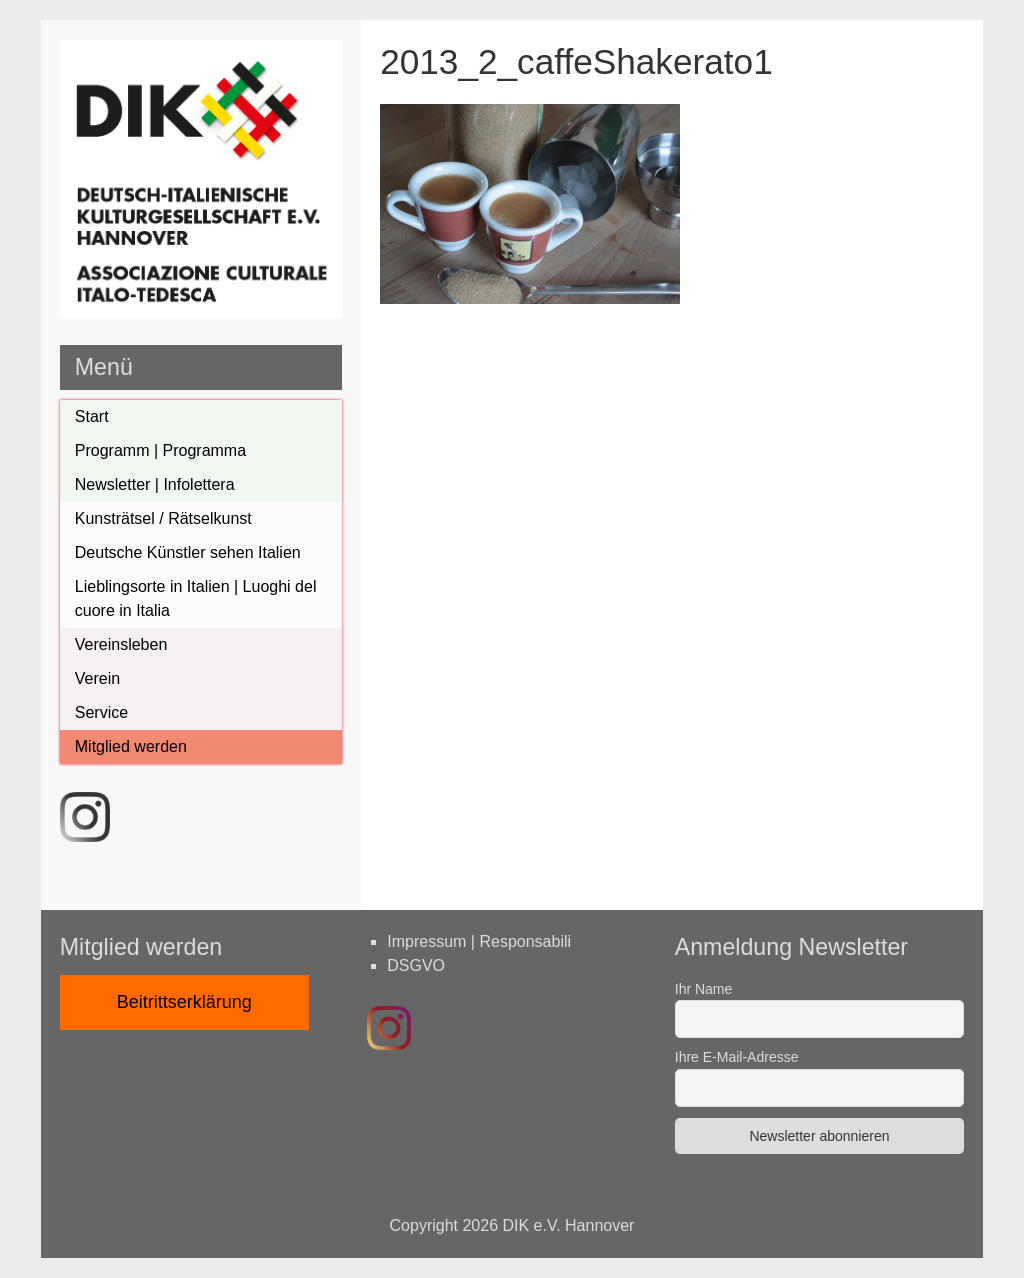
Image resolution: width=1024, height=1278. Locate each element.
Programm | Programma (160, 450)
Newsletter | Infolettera (155, 484)
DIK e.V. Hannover (569, 1225)
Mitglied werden (131, 746)
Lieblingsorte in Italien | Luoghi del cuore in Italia (196, 598)
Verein (97, 678)
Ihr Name (704, 989)
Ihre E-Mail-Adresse (737, 1057)
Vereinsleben (121, 644)
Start (92, 416)
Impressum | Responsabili (479, 941)
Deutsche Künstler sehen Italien (188, 552)
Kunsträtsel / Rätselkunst (163, 518)
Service (101, 712)
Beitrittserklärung (184, 1002)
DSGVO (416, 965)
